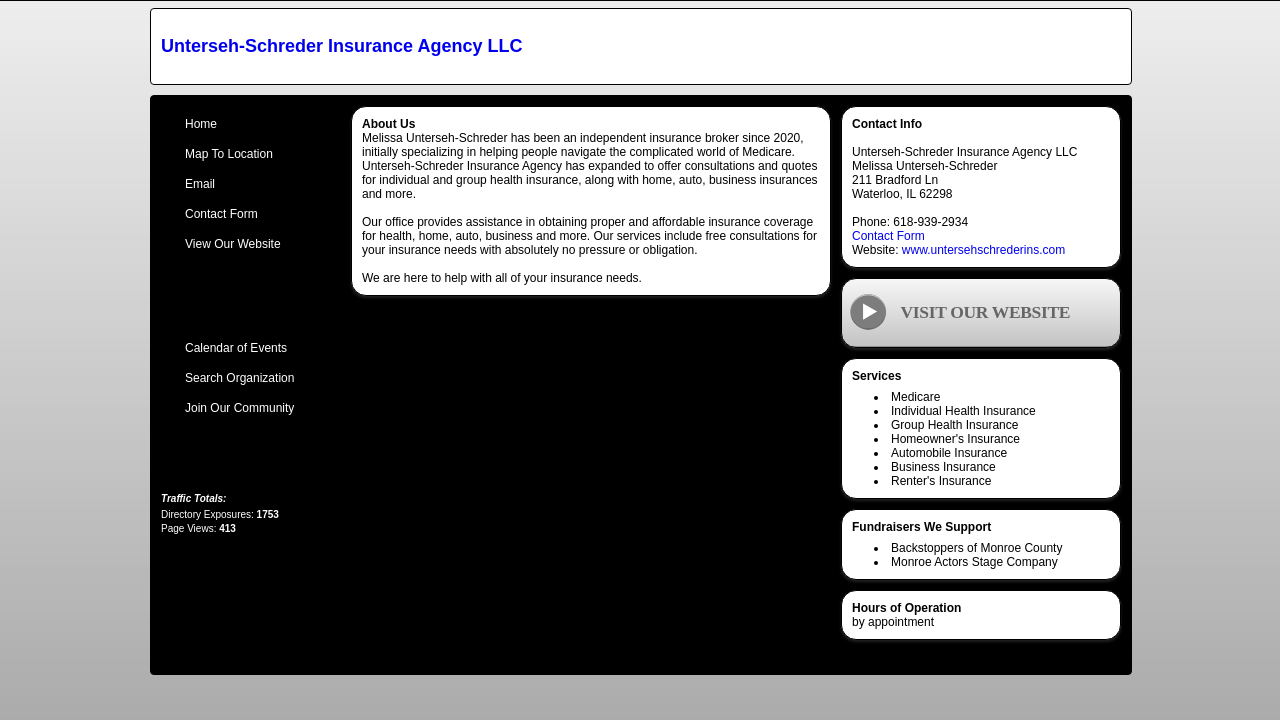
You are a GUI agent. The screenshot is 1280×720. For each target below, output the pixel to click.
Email (200, 184)
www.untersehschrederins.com (983, 250)
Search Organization (239, 378)
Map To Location (229, 154)
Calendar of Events (236, 348)
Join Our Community (239, 408)
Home (201, 124)
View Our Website (233, 244)
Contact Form (888, 236)
